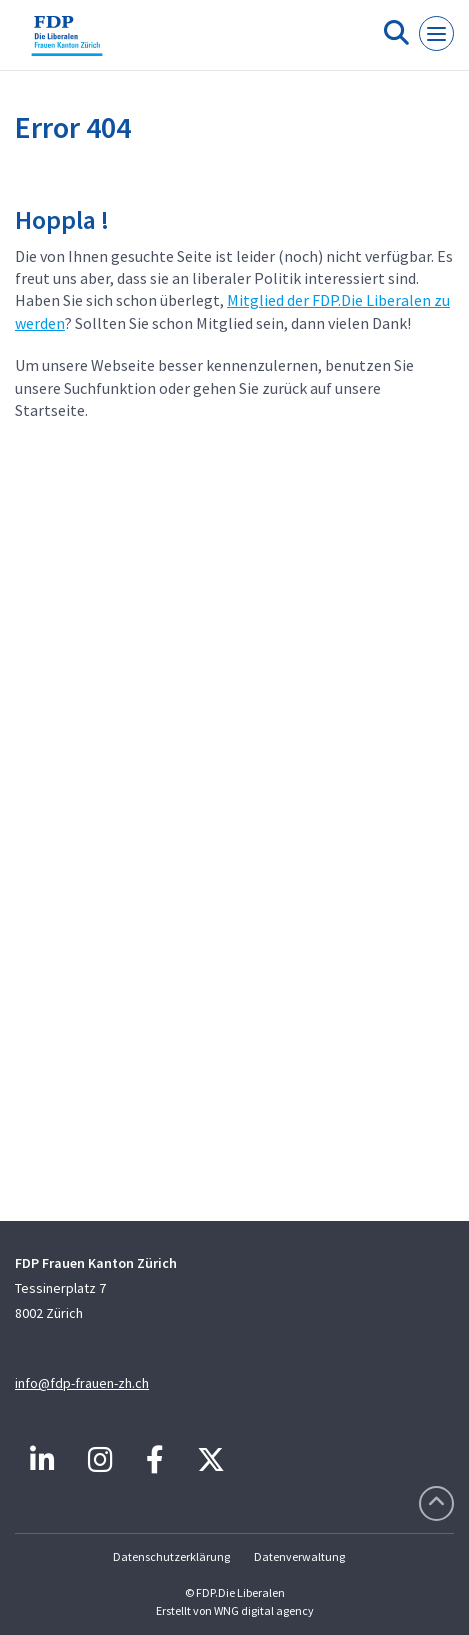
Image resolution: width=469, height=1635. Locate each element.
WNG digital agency (264, 1610)
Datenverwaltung (299, 1556)
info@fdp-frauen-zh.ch (82, 1383)
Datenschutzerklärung (171, 1556)
